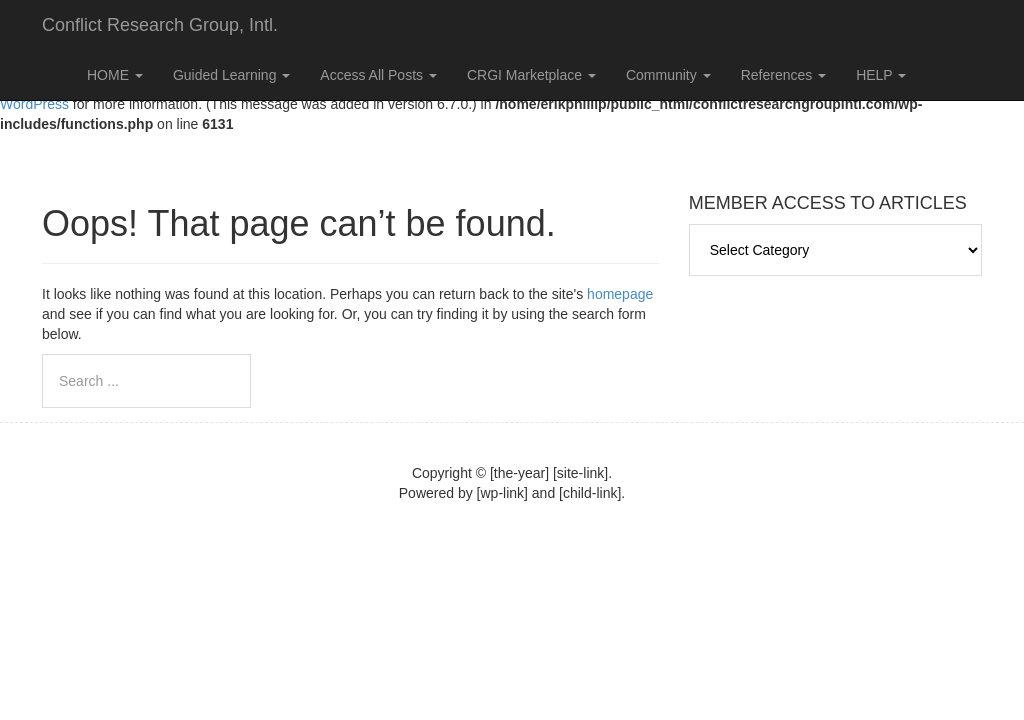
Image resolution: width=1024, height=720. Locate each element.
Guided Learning (231, 75)
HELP (881, 75)
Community (668, 75)
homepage (620, 294)
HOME (115, 75)
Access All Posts (378, 75)
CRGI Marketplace (531, 75)
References (783, 75)
